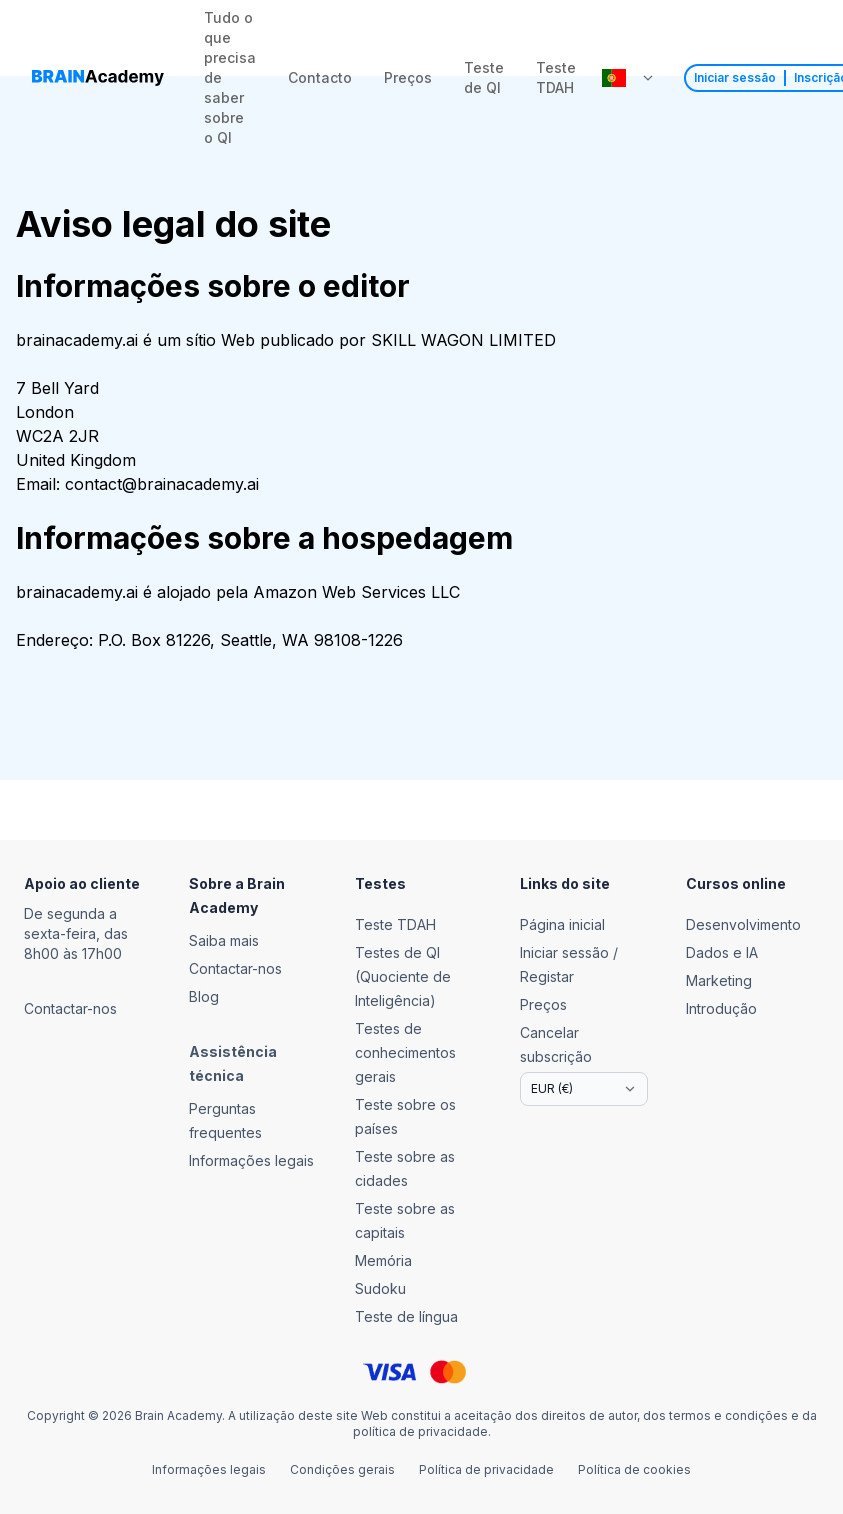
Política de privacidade (486, 1469)
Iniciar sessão (735, 77)
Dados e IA (722, 952)
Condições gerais (342, 1469)
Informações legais (209, 1469)
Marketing (719, 980)
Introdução (721, 1008)
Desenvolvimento (743, 924)
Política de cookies (634, 1469)
